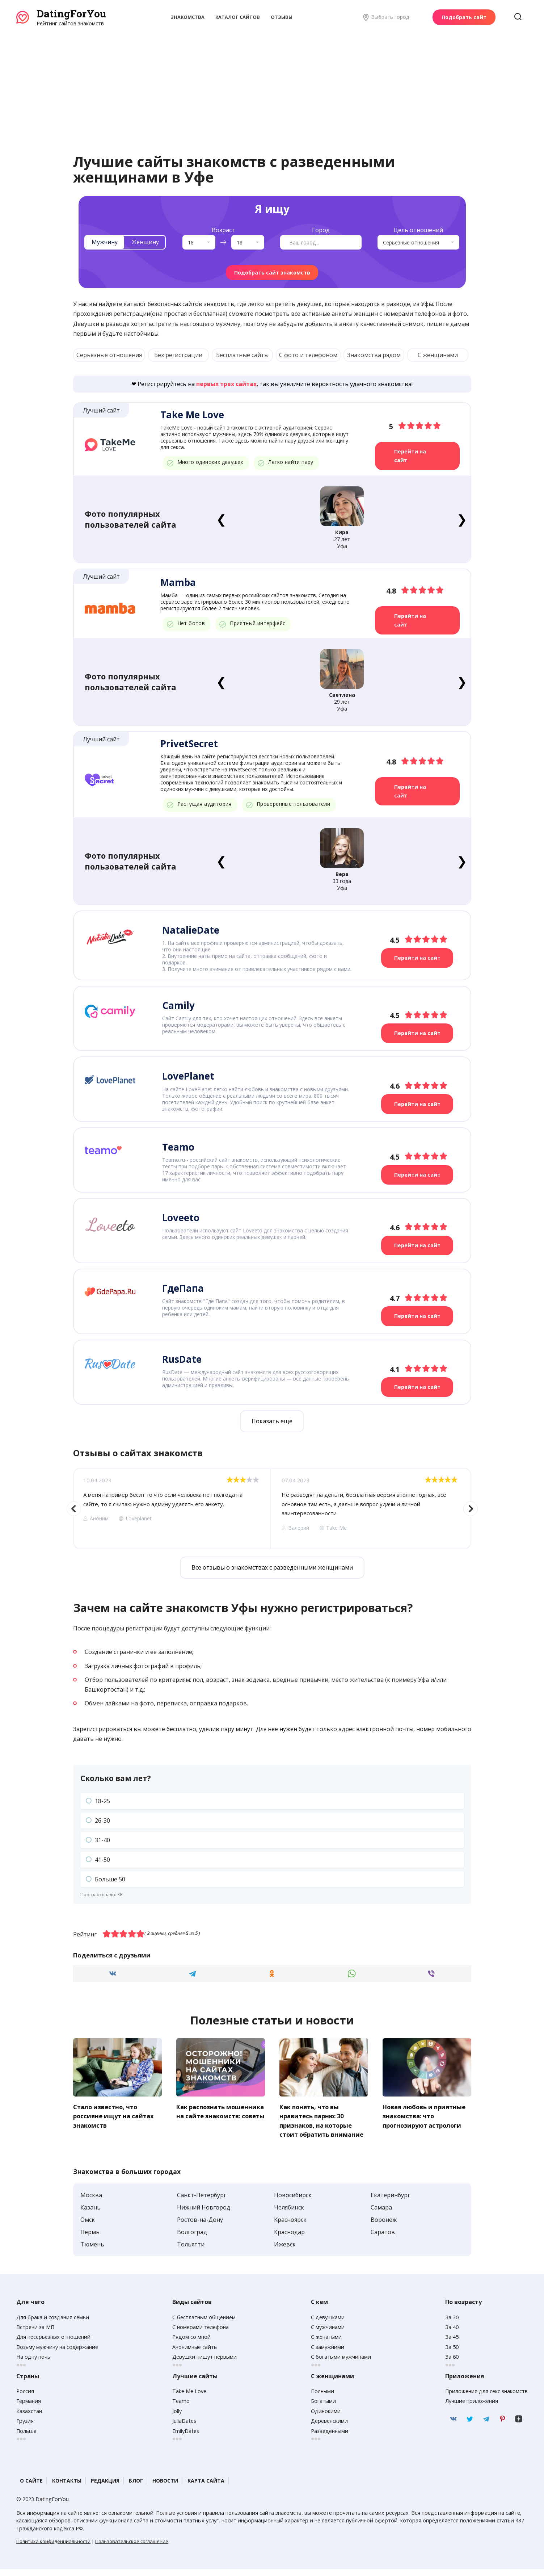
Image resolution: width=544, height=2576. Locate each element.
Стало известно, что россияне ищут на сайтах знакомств (116, 2114)
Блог (136, 2487)
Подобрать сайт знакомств (272, 272)
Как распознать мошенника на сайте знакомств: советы (211, 2114)
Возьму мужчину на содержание (57, 2353)
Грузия (25, 2427)
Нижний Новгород (203, 2214)
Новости (165, 2487)
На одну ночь (33, 2363)
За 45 (452, 2343)
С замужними (327, 2353)
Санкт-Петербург (201, 2202)
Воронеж (384, 2227)
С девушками (328, 2324)
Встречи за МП (35, 2333)
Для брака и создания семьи (52, 2324)
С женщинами (438, 355)
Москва (91, 2202)
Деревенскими (329, 2427)
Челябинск (289, 2214)
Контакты (66, 2487)
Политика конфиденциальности (53, 2548)
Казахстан (29, 2417)
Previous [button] (74, 1507)
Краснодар (289, 2239)
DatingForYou (71, 13)
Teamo (181, 2407)
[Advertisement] (272, 81)
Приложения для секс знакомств (486, 2398)
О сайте (31, 2487)
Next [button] (470, 1507)
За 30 (452, 2324)
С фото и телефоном (308, 355)
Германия (28, 2407)
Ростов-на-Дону (200, 2227)
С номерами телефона (200, 2333)
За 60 (452, 2363)
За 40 (452, 2333)
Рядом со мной (191, 2343)
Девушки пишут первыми (204, 2363)
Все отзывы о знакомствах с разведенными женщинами (272, 1566)
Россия (25, 2398)
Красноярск (290, 2227)
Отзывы (281, 17)
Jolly (177, 2417)
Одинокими (326, 2417)
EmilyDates (185, 2437)
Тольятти (190, 2251)
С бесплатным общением (204, 2324)
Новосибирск (293, 2202)
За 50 (452, 2353)
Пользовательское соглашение (131, 2548)
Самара (381, 2214)
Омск (87, 2227)
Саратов (383, 2239)
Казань (90, 2214)
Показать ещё (272, 1420)
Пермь (90, 2239)
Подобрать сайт (464, 17)
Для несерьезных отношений (53, 2343)
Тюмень (92, 2251)
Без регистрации (178, 355)
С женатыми (326, 2343)
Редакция (105, 2487)
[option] (171, 1507)
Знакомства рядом (374, 355)
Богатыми (323, 2407)
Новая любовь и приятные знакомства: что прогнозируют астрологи (421, 2119)
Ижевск (285, 2251)
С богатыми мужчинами (341, 2363)
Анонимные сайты (195, 2353)
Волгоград (192, 2239)
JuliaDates (184, 2427)
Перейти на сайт (411, 456)
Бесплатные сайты (242, 355)
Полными (322, 2398)
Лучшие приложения (471, 2407)
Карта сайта (205, 2487)
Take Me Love (189, 2398)
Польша (26, 2437)
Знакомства (187, 17)
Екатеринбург (390, 2202)
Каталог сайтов (237, 17)
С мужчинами (328, 2333)
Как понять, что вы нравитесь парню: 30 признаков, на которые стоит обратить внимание (318, 2123)
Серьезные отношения (109, 355)
